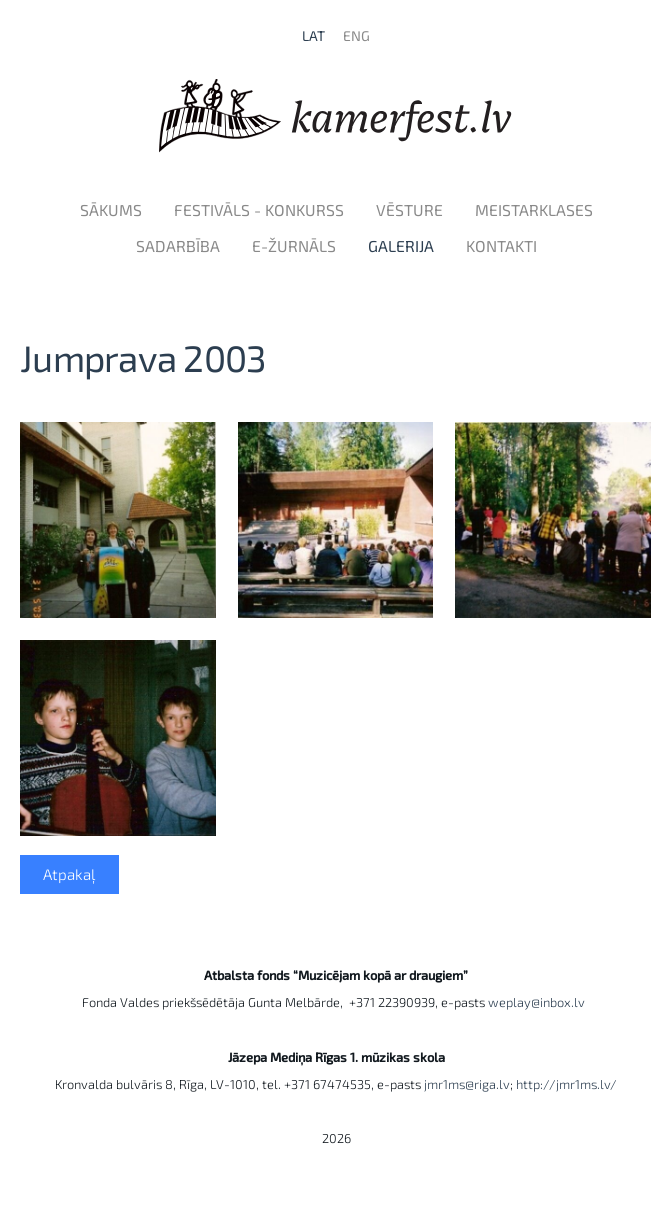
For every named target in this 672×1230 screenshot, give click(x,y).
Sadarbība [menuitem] (178, 245)
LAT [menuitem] (313, 35)
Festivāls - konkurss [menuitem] (259, 209)
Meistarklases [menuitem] (534, 209)
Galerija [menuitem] (401, 245)
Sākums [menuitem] (111, 209)
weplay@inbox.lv (539, 1002)
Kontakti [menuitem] (501, 245)
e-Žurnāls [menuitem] (294, 245)
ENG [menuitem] (356, 35)
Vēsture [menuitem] (409, 209)
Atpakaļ (69, 874)
